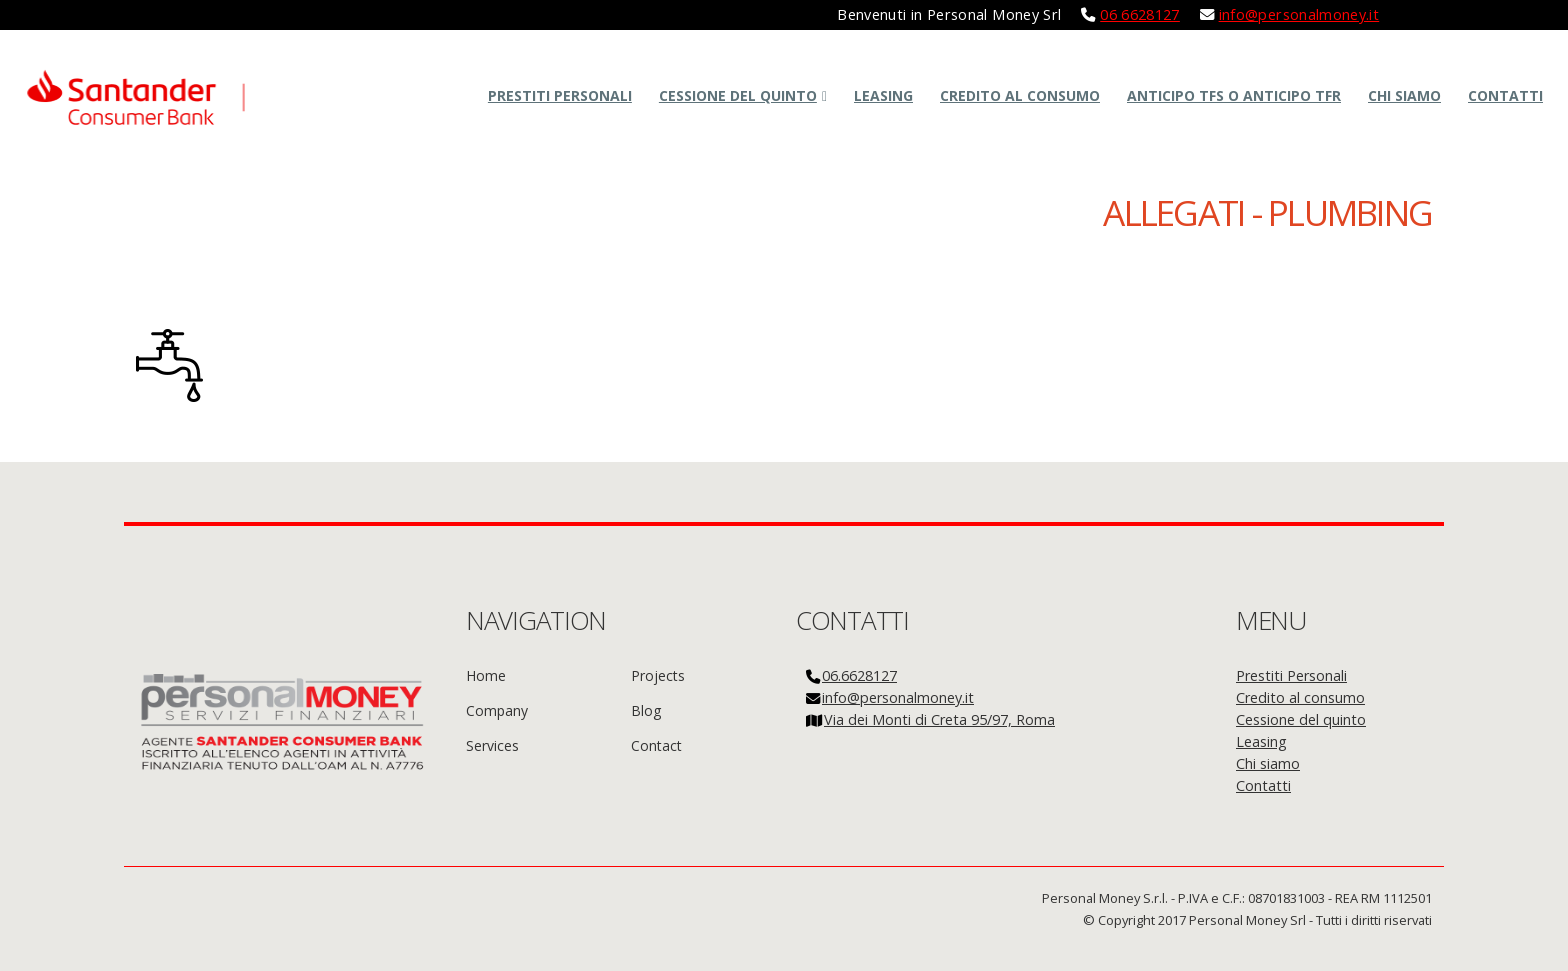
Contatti (1505, 95)
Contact (656, 745)
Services (492, 745)
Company (497, 710)
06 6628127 (1140, 14)
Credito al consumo (1020, 95)
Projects (658, 675)
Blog (646, 710)
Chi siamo (1404, 95)
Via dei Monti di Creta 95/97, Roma (939, 719)
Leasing (883, 95)
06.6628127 (859, 675)
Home (486, 675)
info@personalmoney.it (1299, 14)
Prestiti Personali (560, 95)
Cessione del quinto (738, 95)
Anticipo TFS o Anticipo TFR (1234, 95)
